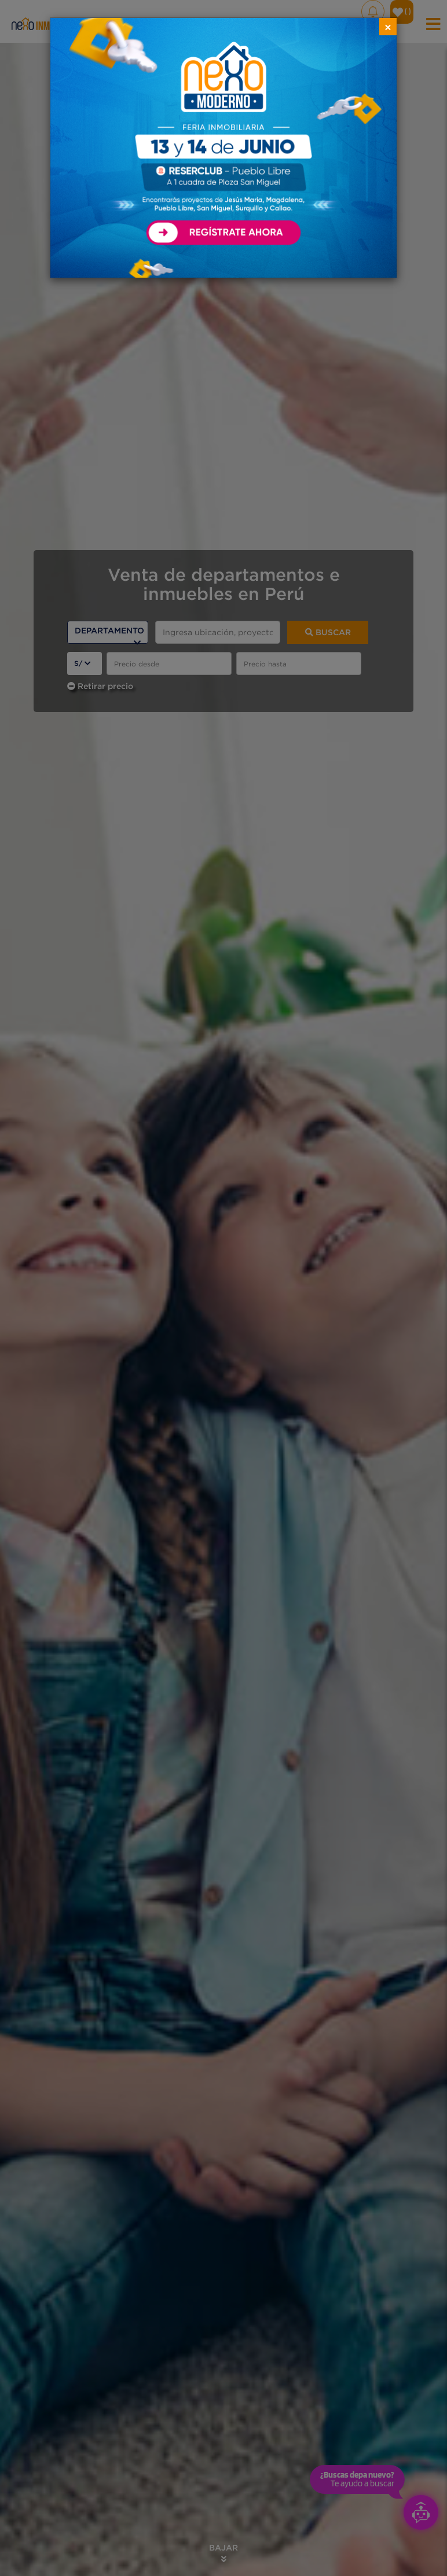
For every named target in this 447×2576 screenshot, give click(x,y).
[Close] (388, 26)
